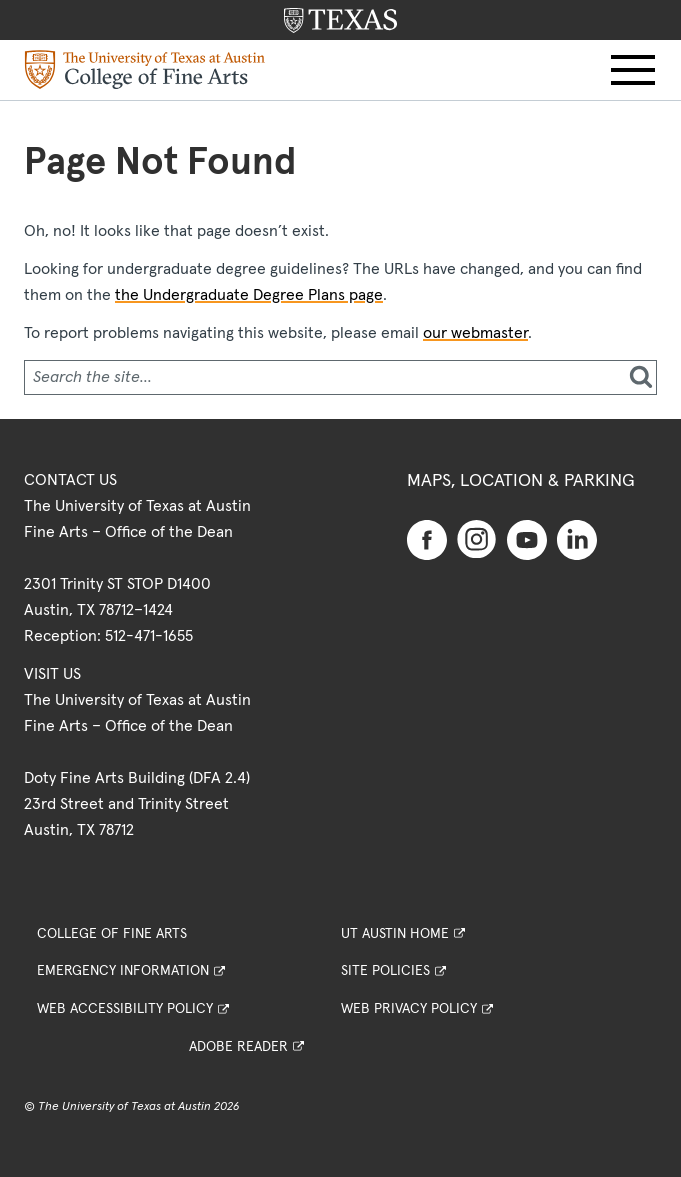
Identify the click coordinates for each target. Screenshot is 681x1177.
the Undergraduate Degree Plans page (249, 295)
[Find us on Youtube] (527, 539)
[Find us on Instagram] (477, 538)
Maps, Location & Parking (521, 481)
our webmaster (475, 333)
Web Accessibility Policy (125, 1009)
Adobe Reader (238, 1047)
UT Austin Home (395, 934)
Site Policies (385, 971)
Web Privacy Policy (409, 1009)
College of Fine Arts (112, 934)
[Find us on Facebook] (427, 539)
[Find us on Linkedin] (577, 539)
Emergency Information (123, 971)
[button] (633, 70)
